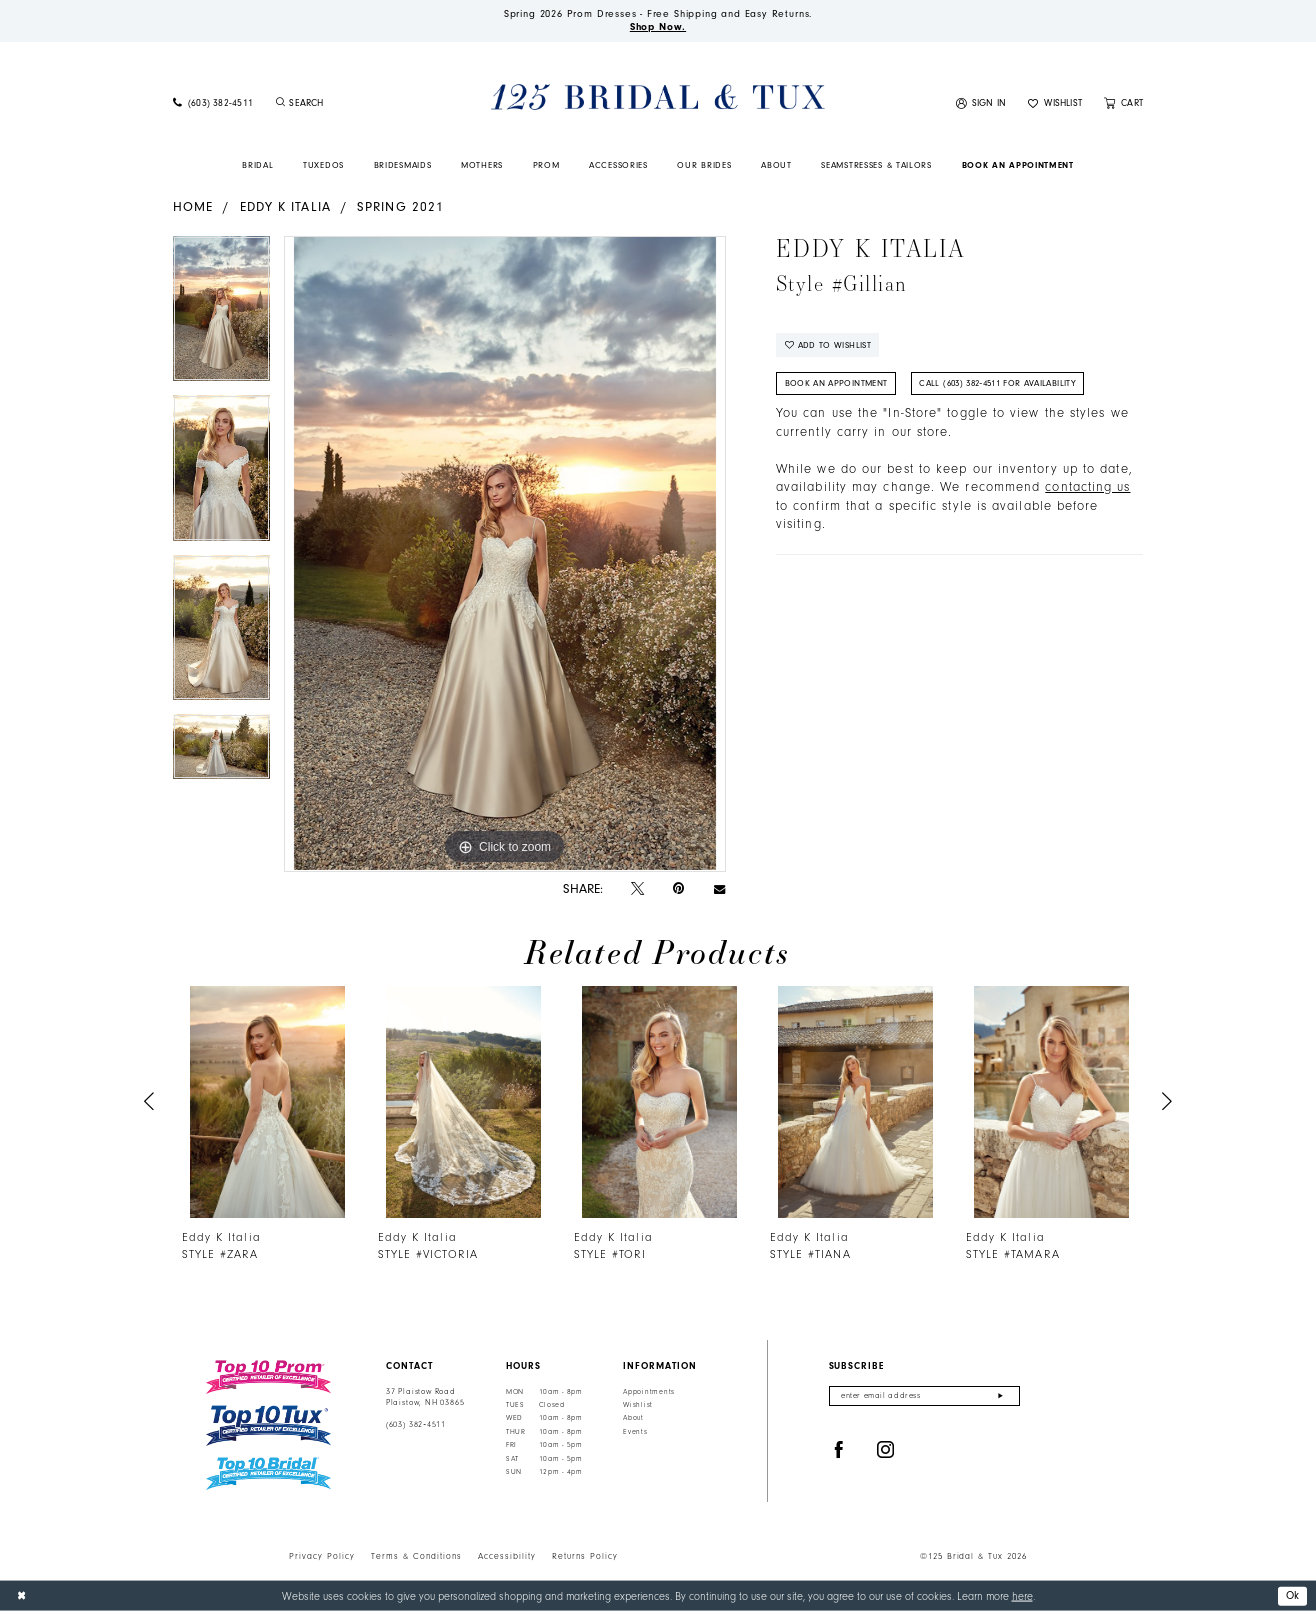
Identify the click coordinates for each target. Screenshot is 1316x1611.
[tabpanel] (221, 316)
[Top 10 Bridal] (268, 1473)
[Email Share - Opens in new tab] (719, 888)
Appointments (649, 1392)
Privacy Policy (322, 1556)
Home (193, 206)
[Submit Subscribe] (1000, 1396)
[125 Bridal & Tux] (657, 97)
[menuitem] (213, 104)
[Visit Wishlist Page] (1055, 104)
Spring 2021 (400, 206)
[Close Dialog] (21, 1596)
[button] (981, 104)
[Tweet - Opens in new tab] (637, 889)
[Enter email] (924, 1396)
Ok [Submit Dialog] (1293, 1594)
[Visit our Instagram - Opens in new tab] (886, 1450)
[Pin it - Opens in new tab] (678, 888)
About (633, 1418)
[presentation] (267, 1102)
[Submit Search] (280, 104)
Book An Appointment (836, 383)
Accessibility (507, 1556)
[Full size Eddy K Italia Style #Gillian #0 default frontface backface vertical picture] (505, 554)
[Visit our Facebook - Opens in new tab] (839, 1450)
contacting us (1087, 487)
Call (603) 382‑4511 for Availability (997, 383)
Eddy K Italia (285, 206)
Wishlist (638, 1405)
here (1022, 1595)
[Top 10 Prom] (268, 1377)
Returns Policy (585, 1556)
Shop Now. (658, 27)
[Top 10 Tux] (268, 1425)
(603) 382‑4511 (416, 1424)
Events (635, 1432)
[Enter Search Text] (352, 104)
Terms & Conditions (416, 1556)
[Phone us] (213, 104)
